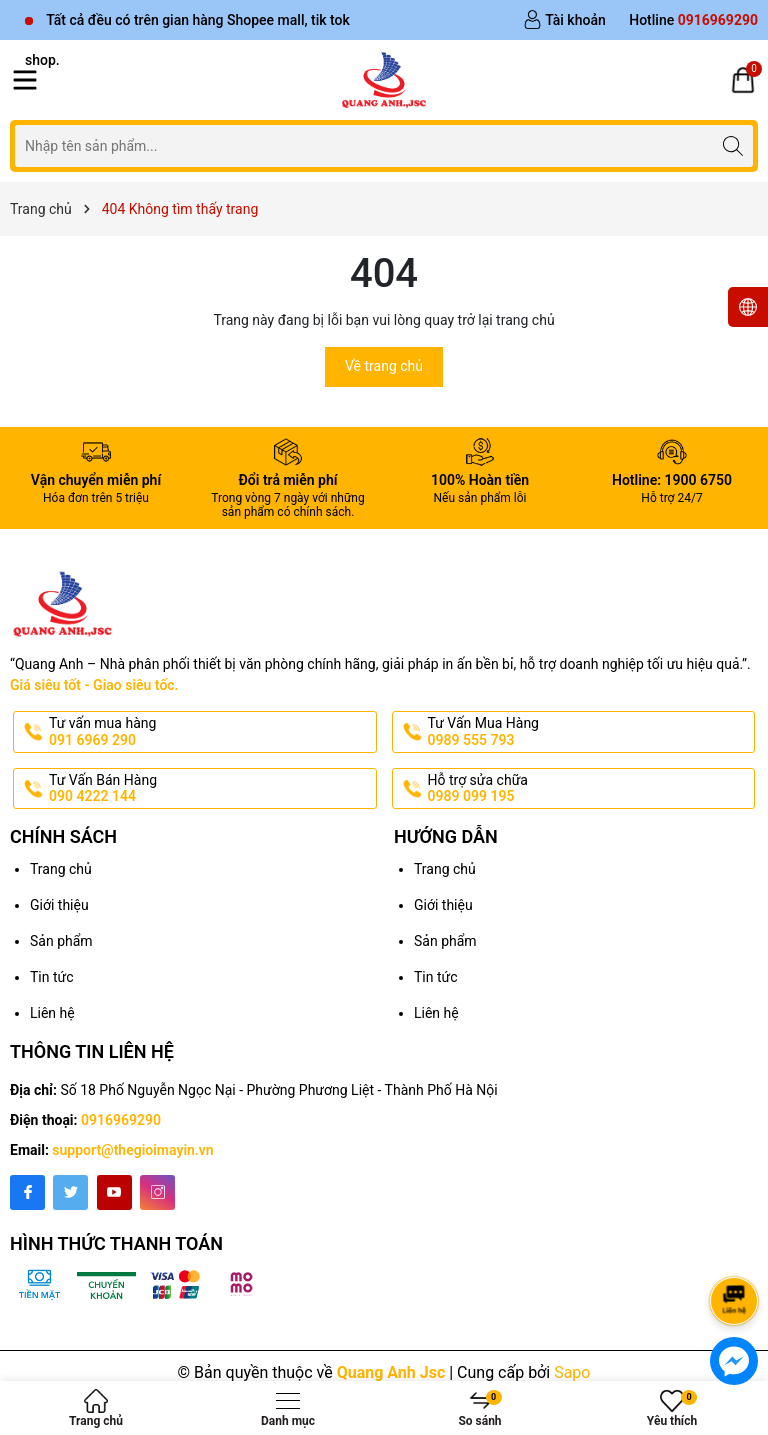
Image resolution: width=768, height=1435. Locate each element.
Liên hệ (52, 1013)
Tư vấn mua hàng (211, 732)
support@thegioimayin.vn (132, 1150)
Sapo (572, 1372)
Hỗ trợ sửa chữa (590, 789)
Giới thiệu (59, 905)
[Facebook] (27, 1192)
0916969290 (121, 1120)
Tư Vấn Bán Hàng (211, 789)
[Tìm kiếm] (732, 145)
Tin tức (52, 977)
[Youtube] (114, 1192)
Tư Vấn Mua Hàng (590, 732)
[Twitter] (70, 1192)
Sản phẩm (61, 941)
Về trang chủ (384, 366)
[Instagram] (157, 1192)
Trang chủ (61, 869)
